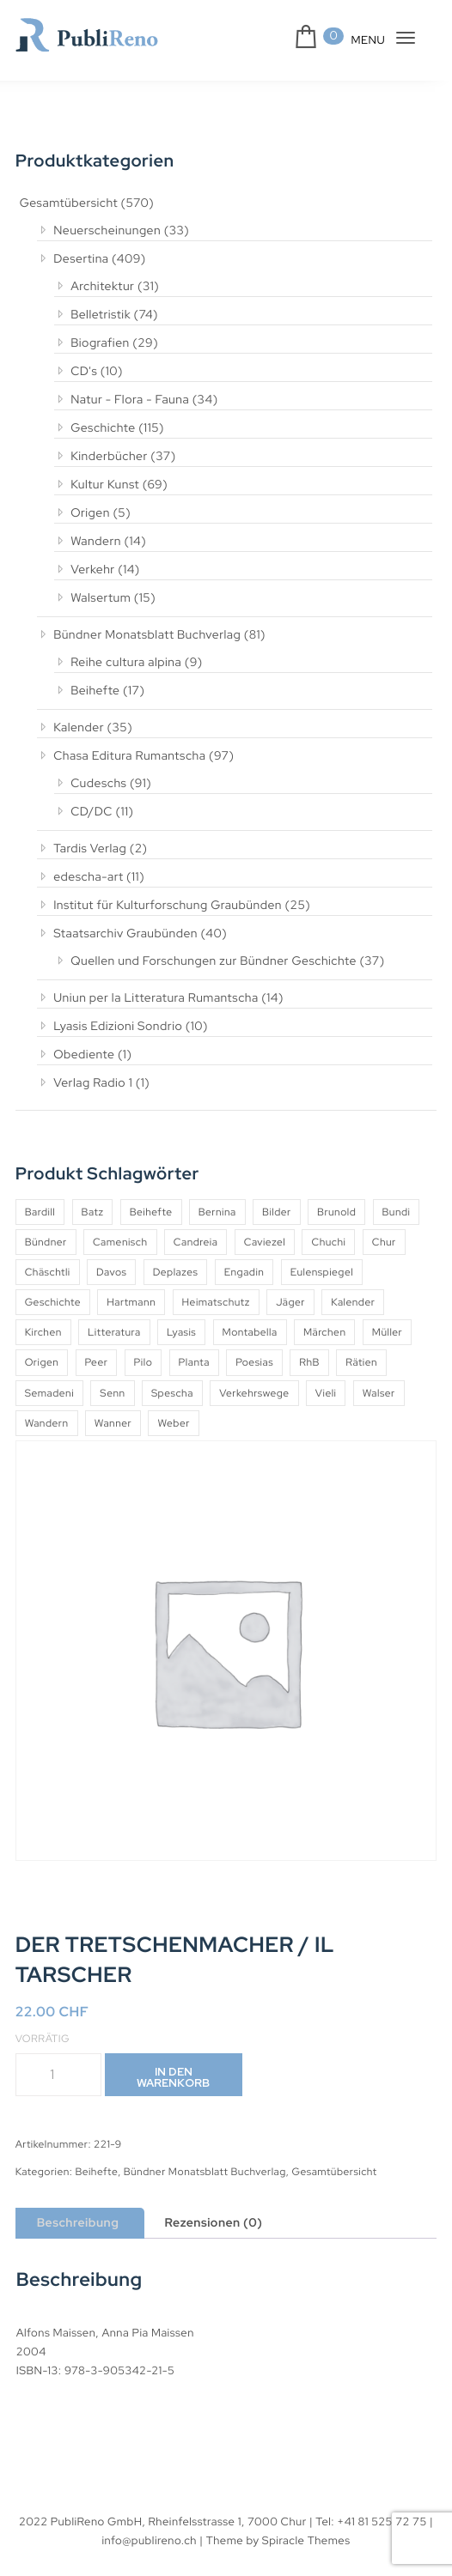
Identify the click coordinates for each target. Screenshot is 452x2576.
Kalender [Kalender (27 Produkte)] (353, 1302)
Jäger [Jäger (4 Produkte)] (290, 1302)
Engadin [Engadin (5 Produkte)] (244, 1272)
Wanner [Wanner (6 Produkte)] (113, 1423)
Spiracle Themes (306, 2540)
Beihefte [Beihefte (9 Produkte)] (151, 1212)
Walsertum (100, 598)
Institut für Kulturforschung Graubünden (167, 905)
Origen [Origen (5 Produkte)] (42, 1362)
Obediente (83, 1055)
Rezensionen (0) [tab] (214, 2223)
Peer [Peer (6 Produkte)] (96, 1362)
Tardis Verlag (89, 849)
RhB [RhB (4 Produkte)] (309, 1362)
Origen (90, 513)
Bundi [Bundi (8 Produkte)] (396, 1212)
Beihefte (94, 691)
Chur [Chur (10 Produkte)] (384, 1242)
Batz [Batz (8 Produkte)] (93, 1212)
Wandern (95, 541)
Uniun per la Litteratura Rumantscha (156, 998)
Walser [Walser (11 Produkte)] (379, 1393)
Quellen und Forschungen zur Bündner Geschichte (213, 961)
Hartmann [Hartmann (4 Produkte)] (131, 1302)
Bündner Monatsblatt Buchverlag (147, 635)
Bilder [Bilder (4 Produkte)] (276, 1212)
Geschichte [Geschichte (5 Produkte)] (53, 1302)
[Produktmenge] (58, 2074)
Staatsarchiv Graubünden (125, 934)
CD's (83, 371)
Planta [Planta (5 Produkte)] (194, 1362)
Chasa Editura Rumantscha (129, 756)
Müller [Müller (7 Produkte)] (387, 1332)
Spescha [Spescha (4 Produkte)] (172, 1393)
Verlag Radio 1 (92, 1083)
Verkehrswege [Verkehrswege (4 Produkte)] (254, 1393)
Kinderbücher (109, 456)
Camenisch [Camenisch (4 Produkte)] (120, 1242)
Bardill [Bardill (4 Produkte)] (40, 1212)
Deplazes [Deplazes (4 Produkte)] (176, 1272)
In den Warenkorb (173, 2077)
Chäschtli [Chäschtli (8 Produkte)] (47, 1272)
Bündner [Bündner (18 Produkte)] (46, 1242)
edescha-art (88, 877)
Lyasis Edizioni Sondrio (117, 1026)
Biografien (100, 343)
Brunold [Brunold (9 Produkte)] (336, 1212)
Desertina (80, 259)
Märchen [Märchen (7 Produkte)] (324, 1332)
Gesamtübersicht (69, 203)
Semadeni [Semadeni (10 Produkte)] (49, 1393)
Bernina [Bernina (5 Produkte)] (217, 1212)
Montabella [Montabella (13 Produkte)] (250, 1332)
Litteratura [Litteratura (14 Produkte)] (114, 1332)
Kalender (78, 728)
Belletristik (100, 315)
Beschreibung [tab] (78, 2223)
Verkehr (92, 570)
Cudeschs (98, 783)
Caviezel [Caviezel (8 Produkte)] (264, 1242)
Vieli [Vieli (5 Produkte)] (326, 1393)
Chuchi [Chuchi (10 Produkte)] (328, 1242)
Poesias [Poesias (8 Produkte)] (254, 1362)
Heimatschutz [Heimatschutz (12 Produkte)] (216, 1302)
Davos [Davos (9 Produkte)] (111, 1272)
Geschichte (103, 428)
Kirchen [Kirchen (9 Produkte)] (43, 1332)
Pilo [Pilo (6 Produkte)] (143, 1362)
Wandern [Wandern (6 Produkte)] (47, 1423)
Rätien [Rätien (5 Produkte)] (361, 1362)
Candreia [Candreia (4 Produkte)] (196, 1242)
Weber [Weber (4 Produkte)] (173, 1423)
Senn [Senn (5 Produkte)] (112, 1393)
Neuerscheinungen (107, 231)
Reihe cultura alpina (125, 662)
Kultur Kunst (104, 485)
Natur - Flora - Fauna (129, 400)
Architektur (102, 286)
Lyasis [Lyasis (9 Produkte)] (181, 1332)
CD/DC (91, 812)
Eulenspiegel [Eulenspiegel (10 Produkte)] (321, 1272)
